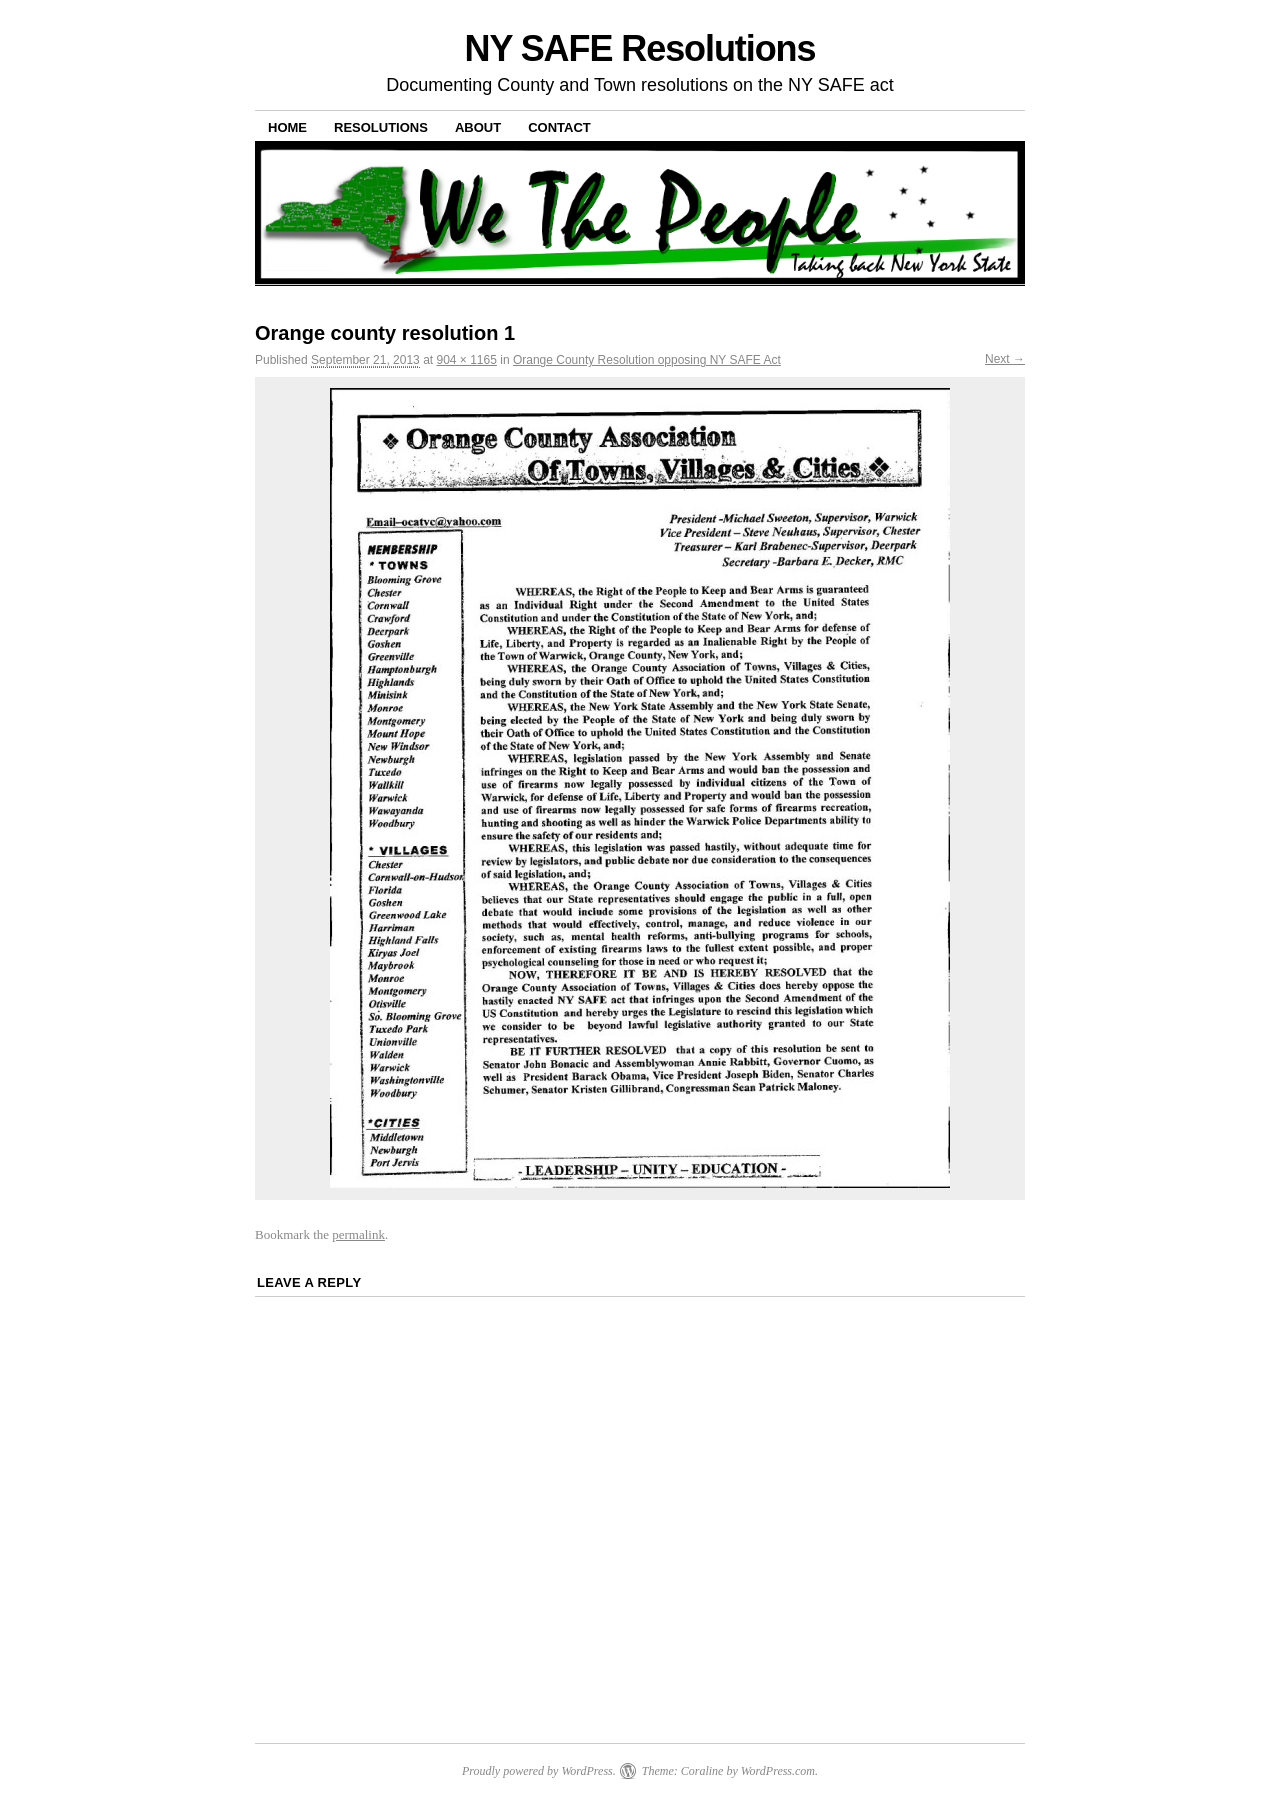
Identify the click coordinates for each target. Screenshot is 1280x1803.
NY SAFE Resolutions (640, 48)
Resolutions (381, 127)
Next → (1005, 359)
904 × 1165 (466, 360)
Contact (559, 127)
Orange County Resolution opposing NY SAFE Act (647, 360)
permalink (358, 1234)
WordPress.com (778, 1771)
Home (287, 127)
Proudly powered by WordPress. (539, 1771)
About (478, 127)
